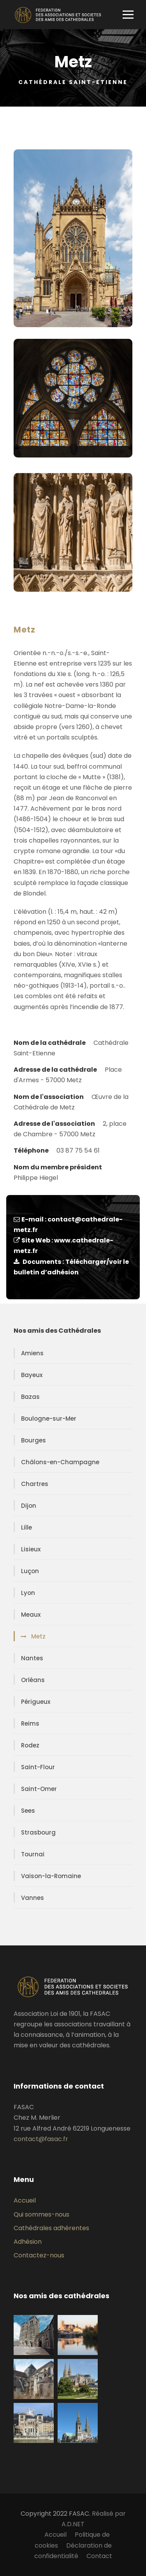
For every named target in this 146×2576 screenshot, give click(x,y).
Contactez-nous (39, 2255)
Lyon (28, 1593)
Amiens (32, 1353)
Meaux (30, 1614)
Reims (30, 1723)
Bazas (30, 1397)
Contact (99, 2555)
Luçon (30, 1571)
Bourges (33, 1440)
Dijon (28, 1506)
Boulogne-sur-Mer (48, 1418)
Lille (26, 1527)
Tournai (32, 1854)
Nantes (32, 1658)
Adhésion (28, 2241)
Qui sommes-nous (41, 2214)
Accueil (25, 2200)
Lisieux (30, 1549)
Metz (38, 1636)
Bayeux (31, 1375)
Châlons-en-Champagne (60, 1462)
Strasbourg (38, 1832)
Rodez (30, 1745)
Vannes (32, 1898)
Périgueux (35, 1702)
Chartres (34, 1484)
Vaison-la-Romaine (51, 1876)
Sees (28, 1811)
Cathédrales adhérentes (51, 2228)
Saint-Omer (39, 1789)
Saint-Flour (38, 1767)
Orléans (33, 1680)
